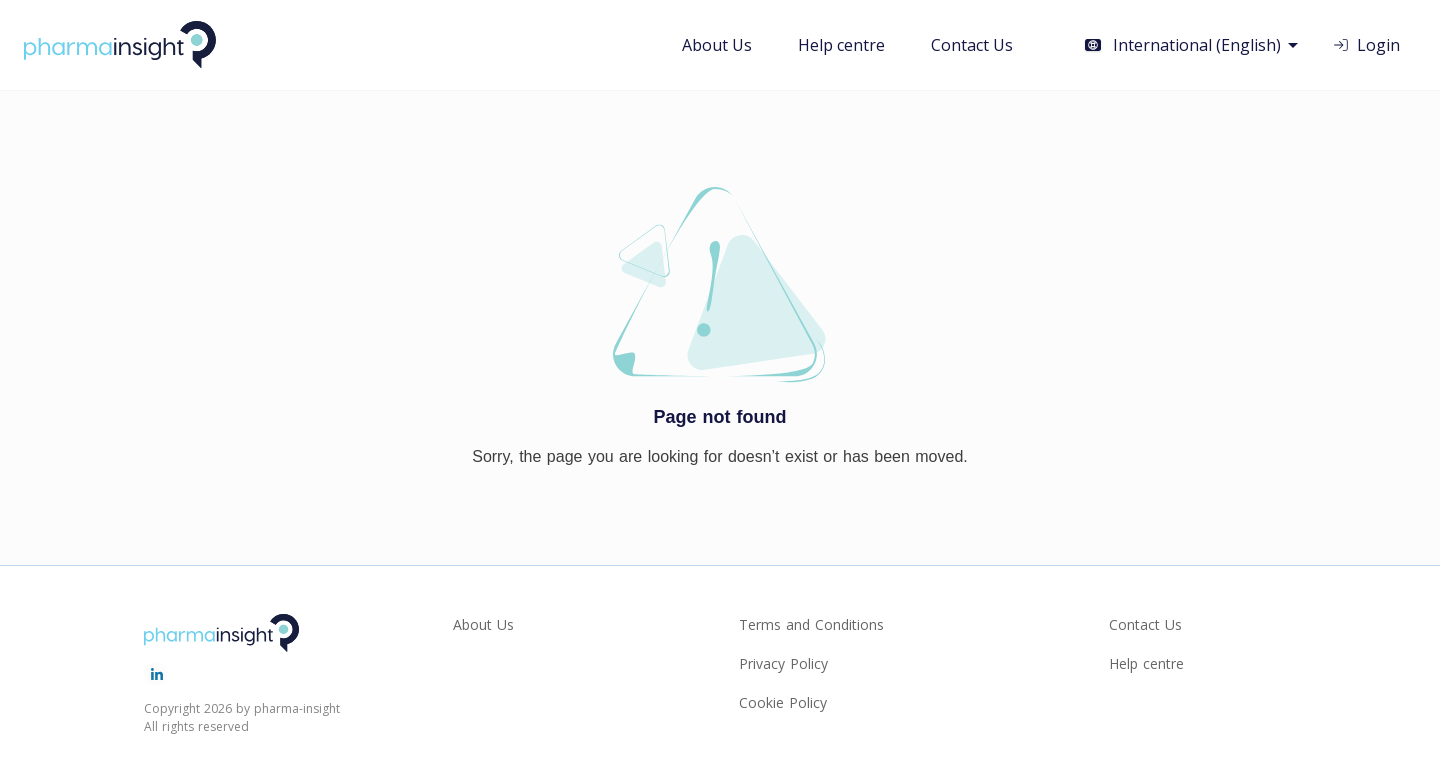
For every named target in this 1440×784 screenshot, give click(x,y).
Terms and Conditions (811, 624)
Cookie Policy (783, 702)
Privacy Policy (783, 663)
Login (1365, 45)
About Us (717, 45)
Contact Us (972, 45)
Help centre (841, 45)
